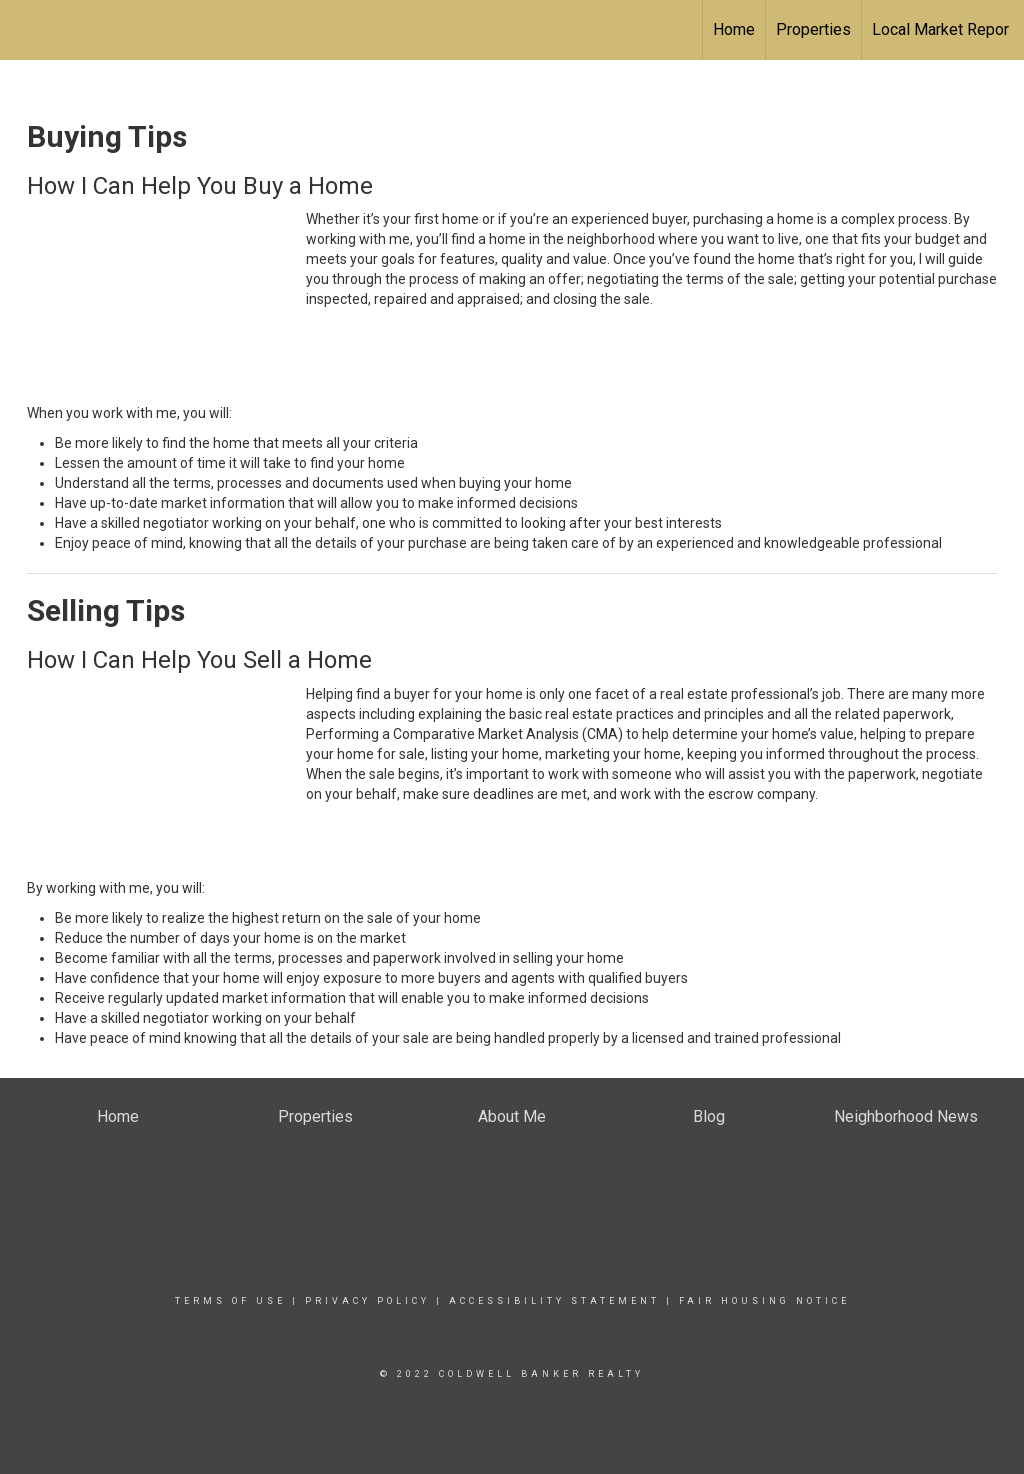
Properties (813, 29)
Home (734, 29)
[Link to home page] (25, 27)
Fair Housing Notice (764, 1301)
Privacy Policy (367, 1301)
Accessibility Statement (554, 1301)
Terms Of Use (230, 1301)
